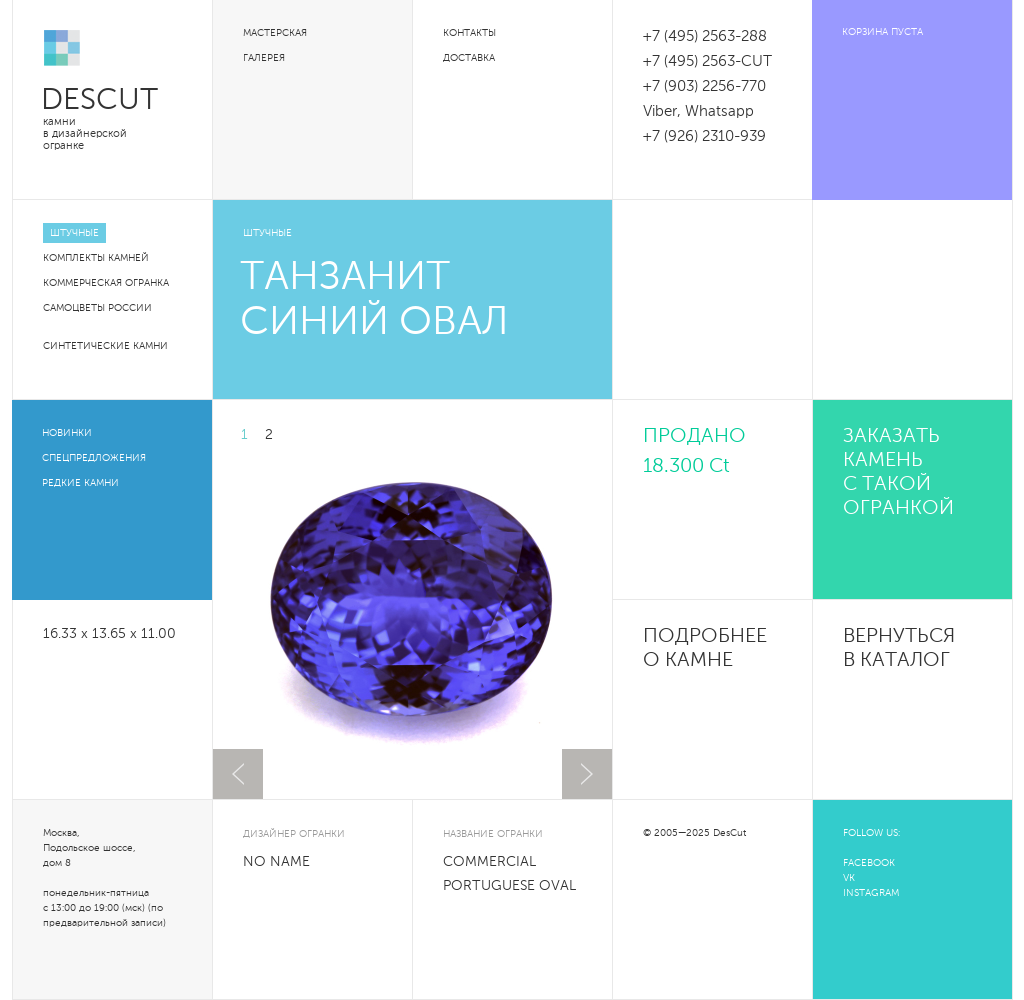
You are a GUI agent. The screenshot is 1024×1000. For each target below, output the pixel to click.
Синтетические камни (105, 346)
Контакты (469, 33)
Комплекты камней (96, 258)
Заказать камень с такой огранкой (898, 473)
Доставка (469, 58)
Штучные (74, 233)
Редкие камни (80, 483)
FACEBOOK (869, 863)
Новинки (67, 433)
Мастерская (275, 33)
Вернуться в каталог (899, 649)
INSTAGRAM (871, 893)
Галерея (264, 58)
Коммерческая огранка (106, 283)
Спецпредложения (94, 458)
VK (849, 878)
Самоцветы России (97, 308)
